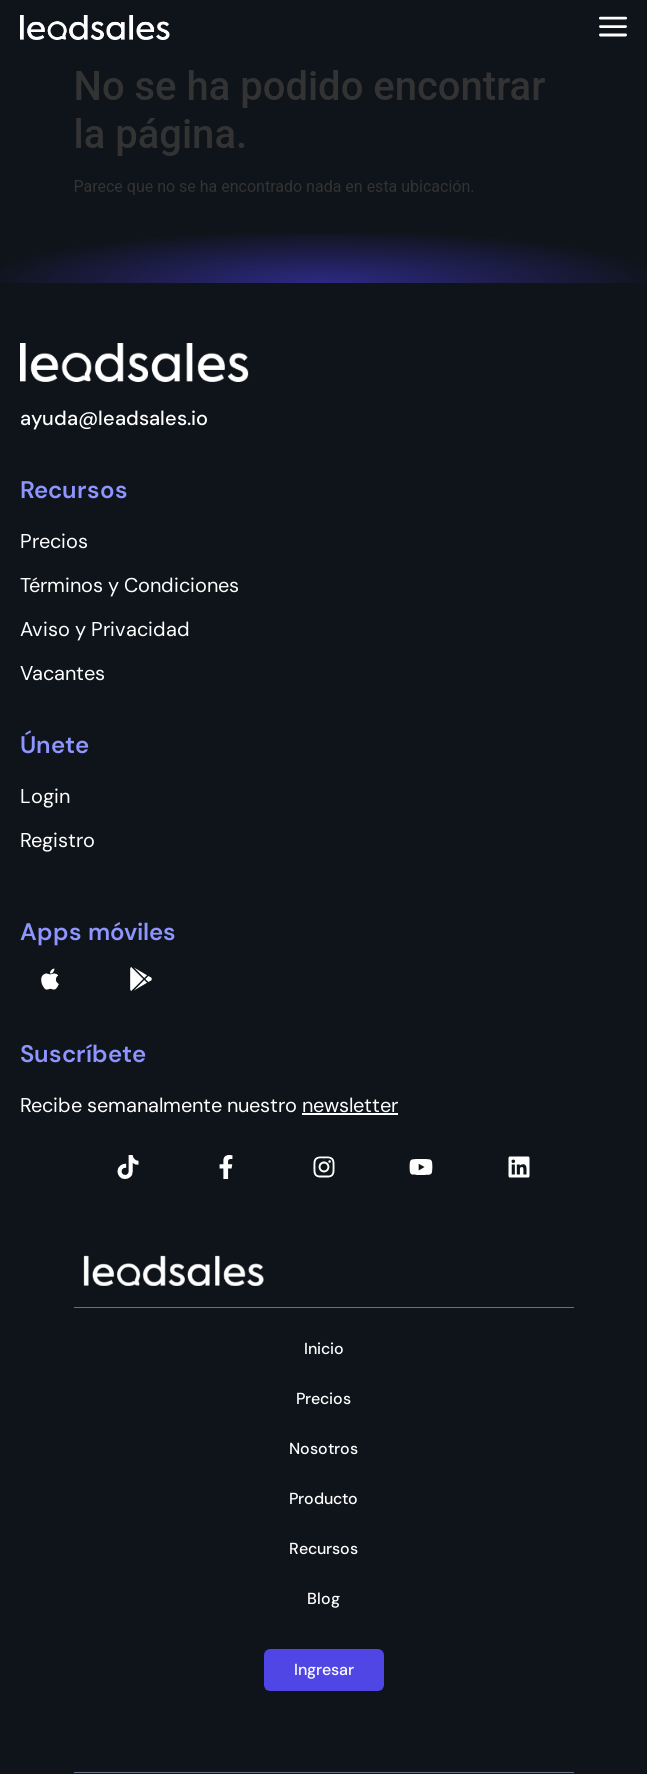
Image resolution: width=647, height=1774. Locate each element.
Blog (323, 1599)
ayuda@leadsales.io (114, 418)
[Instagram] (324, 1167)
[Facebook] (226, 1167)
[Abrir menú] (613, 28)
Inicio (324, 1349)
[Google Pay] (141, 979)
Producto (323, 1499)
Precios (323, 1399)
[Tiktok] (128, 1167)
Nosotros (323, 1449)
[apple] (50, 979)
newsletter (350, 1105)
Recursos (323, 1549)
